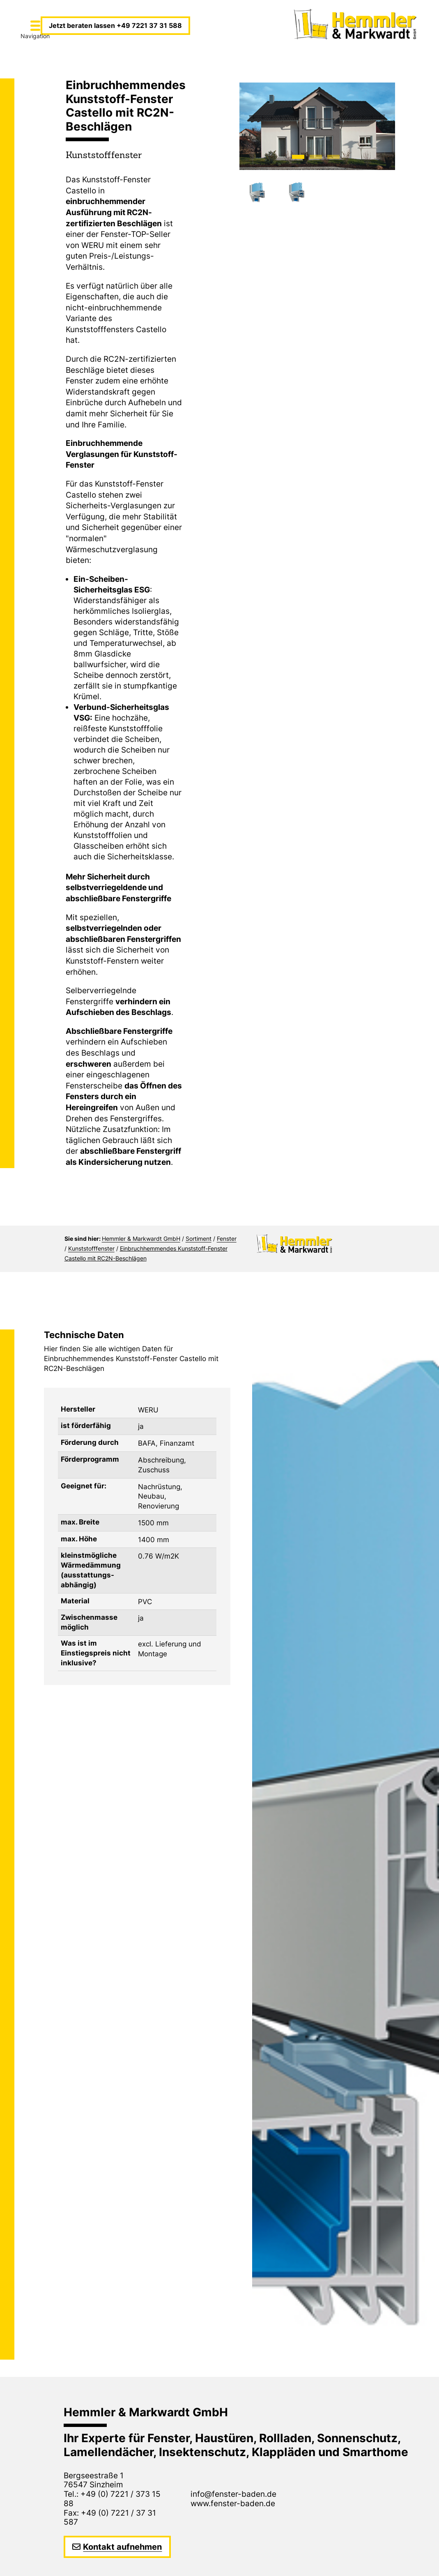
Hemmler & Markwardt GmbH (141, 1238)
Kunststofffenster (91, 1248)
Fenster (227, 1238)
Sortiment (198, 1238)
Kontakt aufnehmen (122, 2547)
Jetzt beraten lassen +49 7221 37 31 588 (115, 25)
